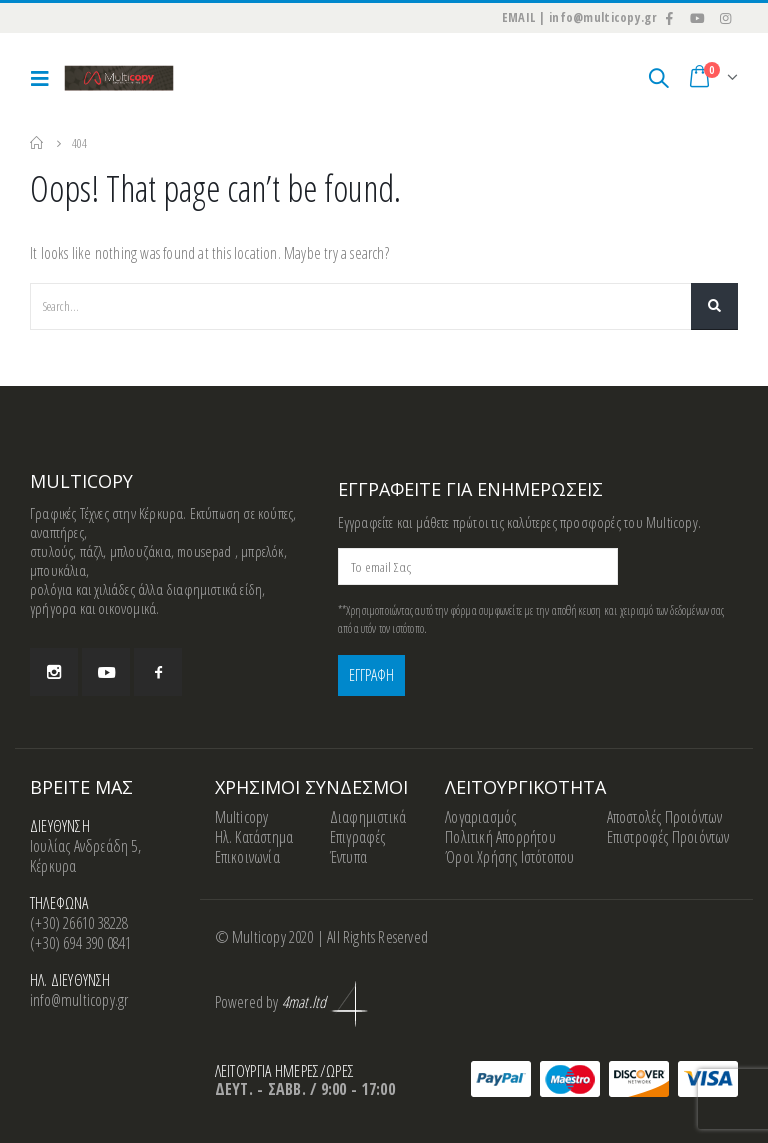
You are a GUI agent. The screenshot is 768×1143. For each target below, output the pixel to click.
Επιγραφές (358, 837)
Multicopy (242, 817)
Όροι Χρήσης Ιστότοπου (509, 857)
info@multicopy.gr (79, 1000)
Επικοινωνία (247, 857)
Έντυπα (348, 857)
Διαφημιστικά (368, 817)
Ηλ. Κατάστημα (254, 837)
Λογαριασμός (480, 817)
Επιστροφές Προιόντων (668, 837)
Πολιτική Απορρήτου (500, 837)
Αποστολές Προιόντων (665, 817)
